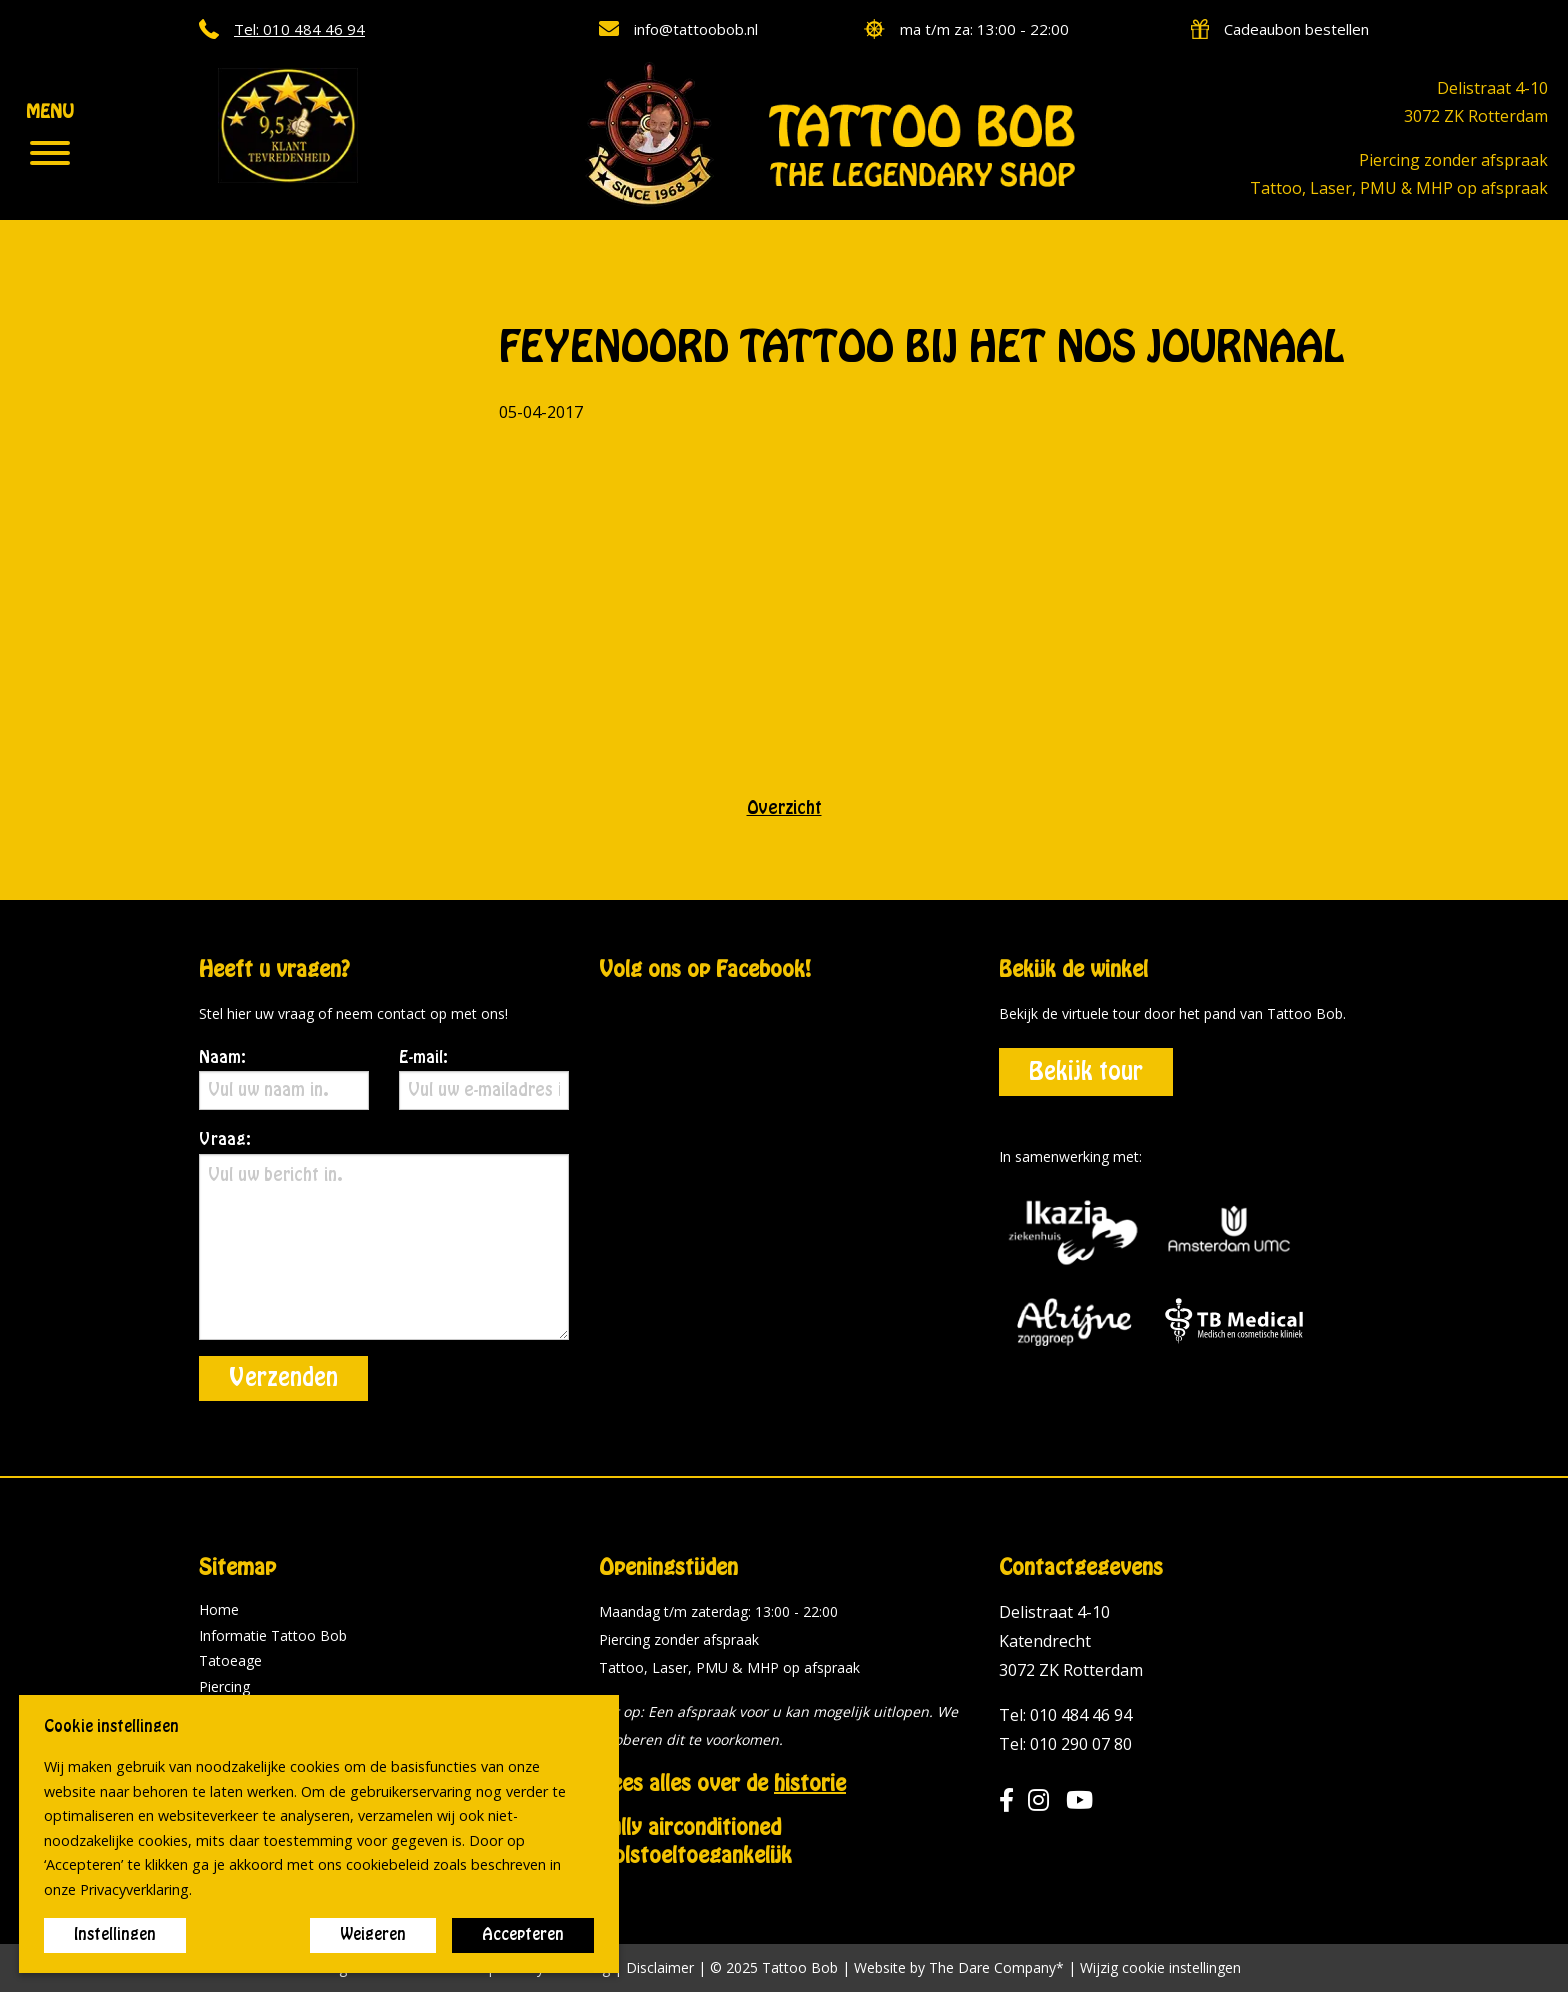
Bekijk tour (1086, 1072)
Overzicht (784, 808)
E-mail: (484, 1080)
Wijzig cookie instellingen (1160, 1968)
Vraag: (384, 1235)
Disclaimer (660, 1967)
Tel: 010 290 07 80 (1065, 1744)
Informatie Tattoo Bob (273, 1635)
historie (810, 1784)
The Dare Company (992, 1967)
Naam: (284, 1080)
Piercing (224, 1686)
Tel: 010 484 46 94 (1065, 1715)
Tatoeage (230, 1660)
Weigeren (373, 1935)
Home (219, 1609)
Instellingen (115, 1935)
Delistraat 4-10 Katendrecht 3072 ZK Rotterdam (1071, 1641)
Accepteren (523, 1935)
